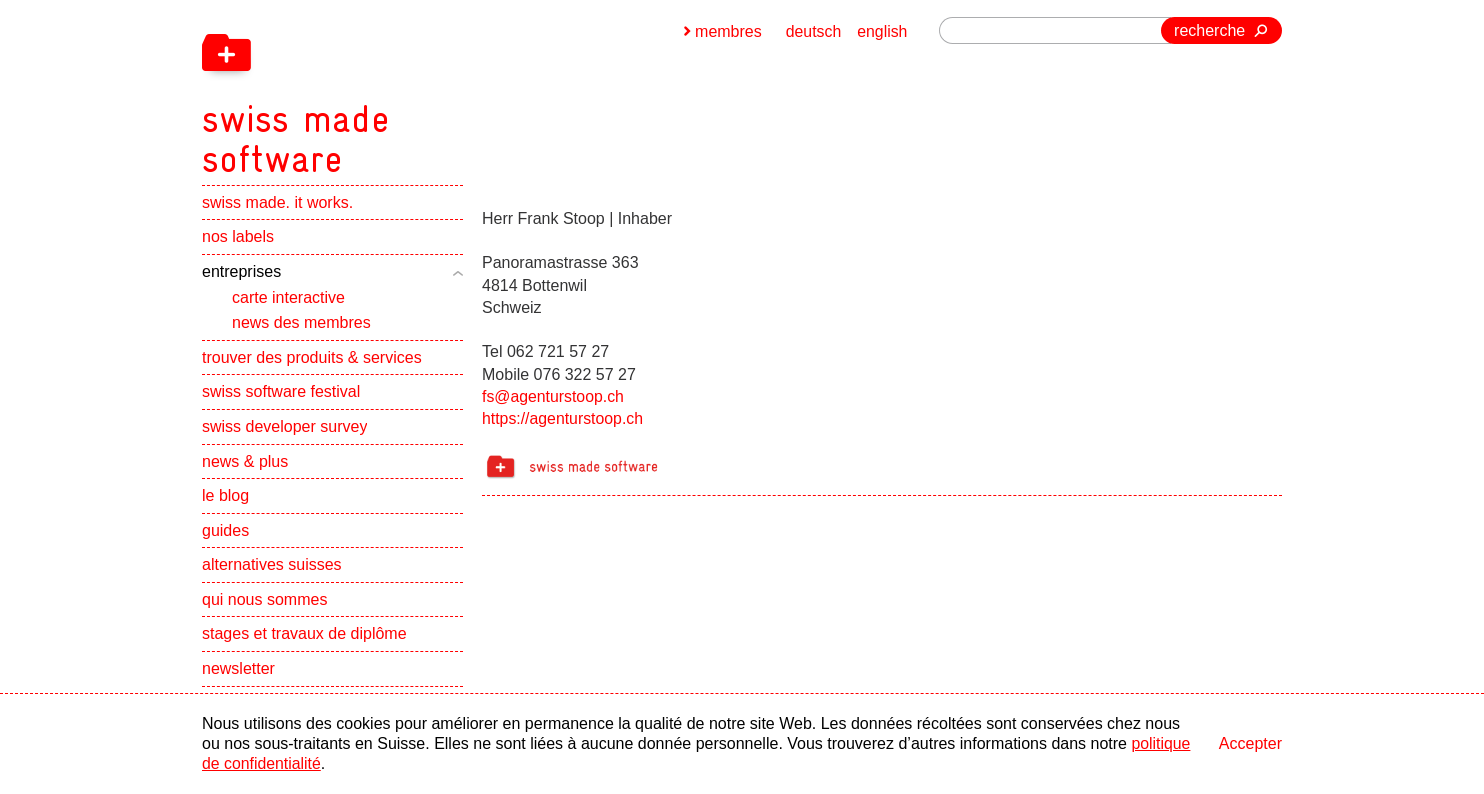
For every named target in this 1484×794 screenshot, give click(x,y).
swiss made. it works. (277, 207)
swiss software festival (281, 397)
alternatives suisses (272, 570)
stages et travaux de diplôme (304, 639)
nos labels (238, 242)
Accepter (1250, 743)
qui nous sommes (264, 604)
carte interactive (288, 302)
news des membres (301, 327)
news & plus (245, 466)
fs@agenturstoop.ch (553, 396)
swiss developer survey (284, 431)
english (882, 31)
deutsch (813, 31)
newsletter (238, 673)
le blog (225, 500)
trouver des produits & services (312, 362)
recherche (1209, 30)
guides (225, 535)
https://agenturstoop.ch (563, 418)
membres (727, 31)
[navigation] (402, 90)
